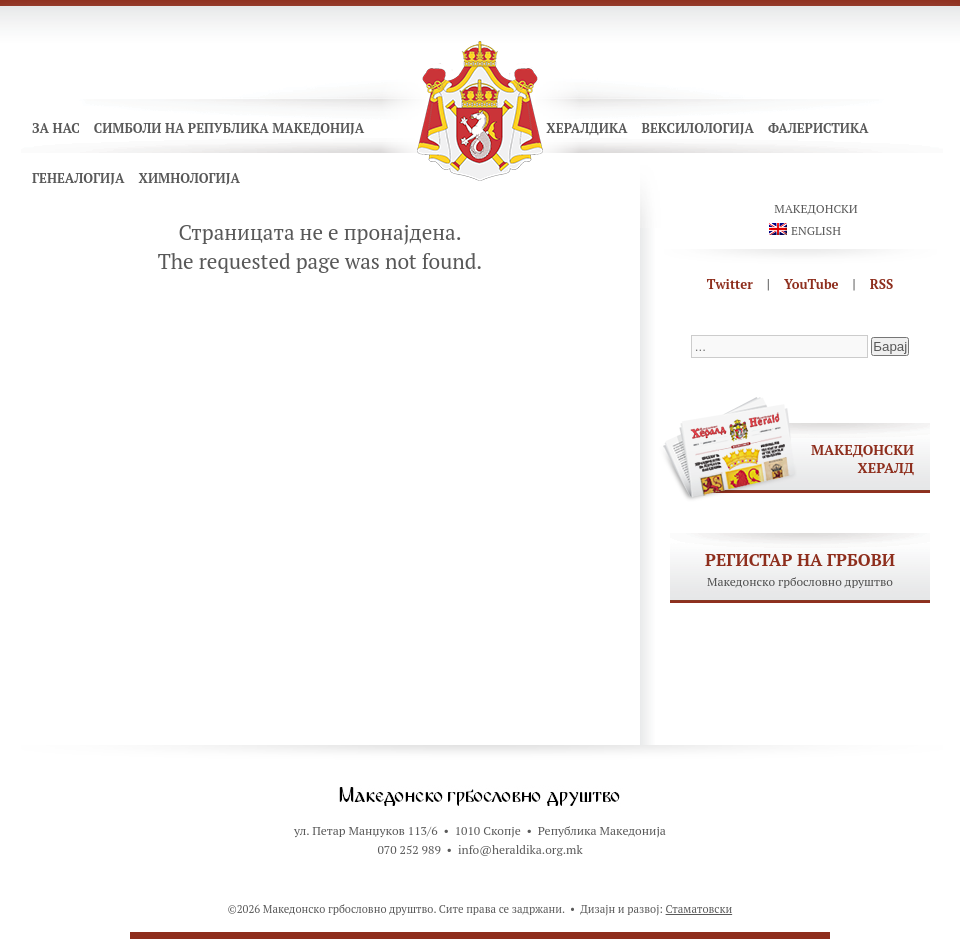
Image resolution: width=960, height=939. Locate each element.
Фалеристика (818, 128)
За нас (56, 128)
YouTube (811, 284)
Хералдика (586, 128)
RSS (882, 284)
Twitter (730, 284)
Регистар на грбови (800, 559)
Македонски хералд (862, 458)
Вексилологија (697, 128)
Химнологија (189, 178)
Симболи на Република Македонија (229, 128)
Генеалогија (78, 178)
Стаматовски (699, 909)
